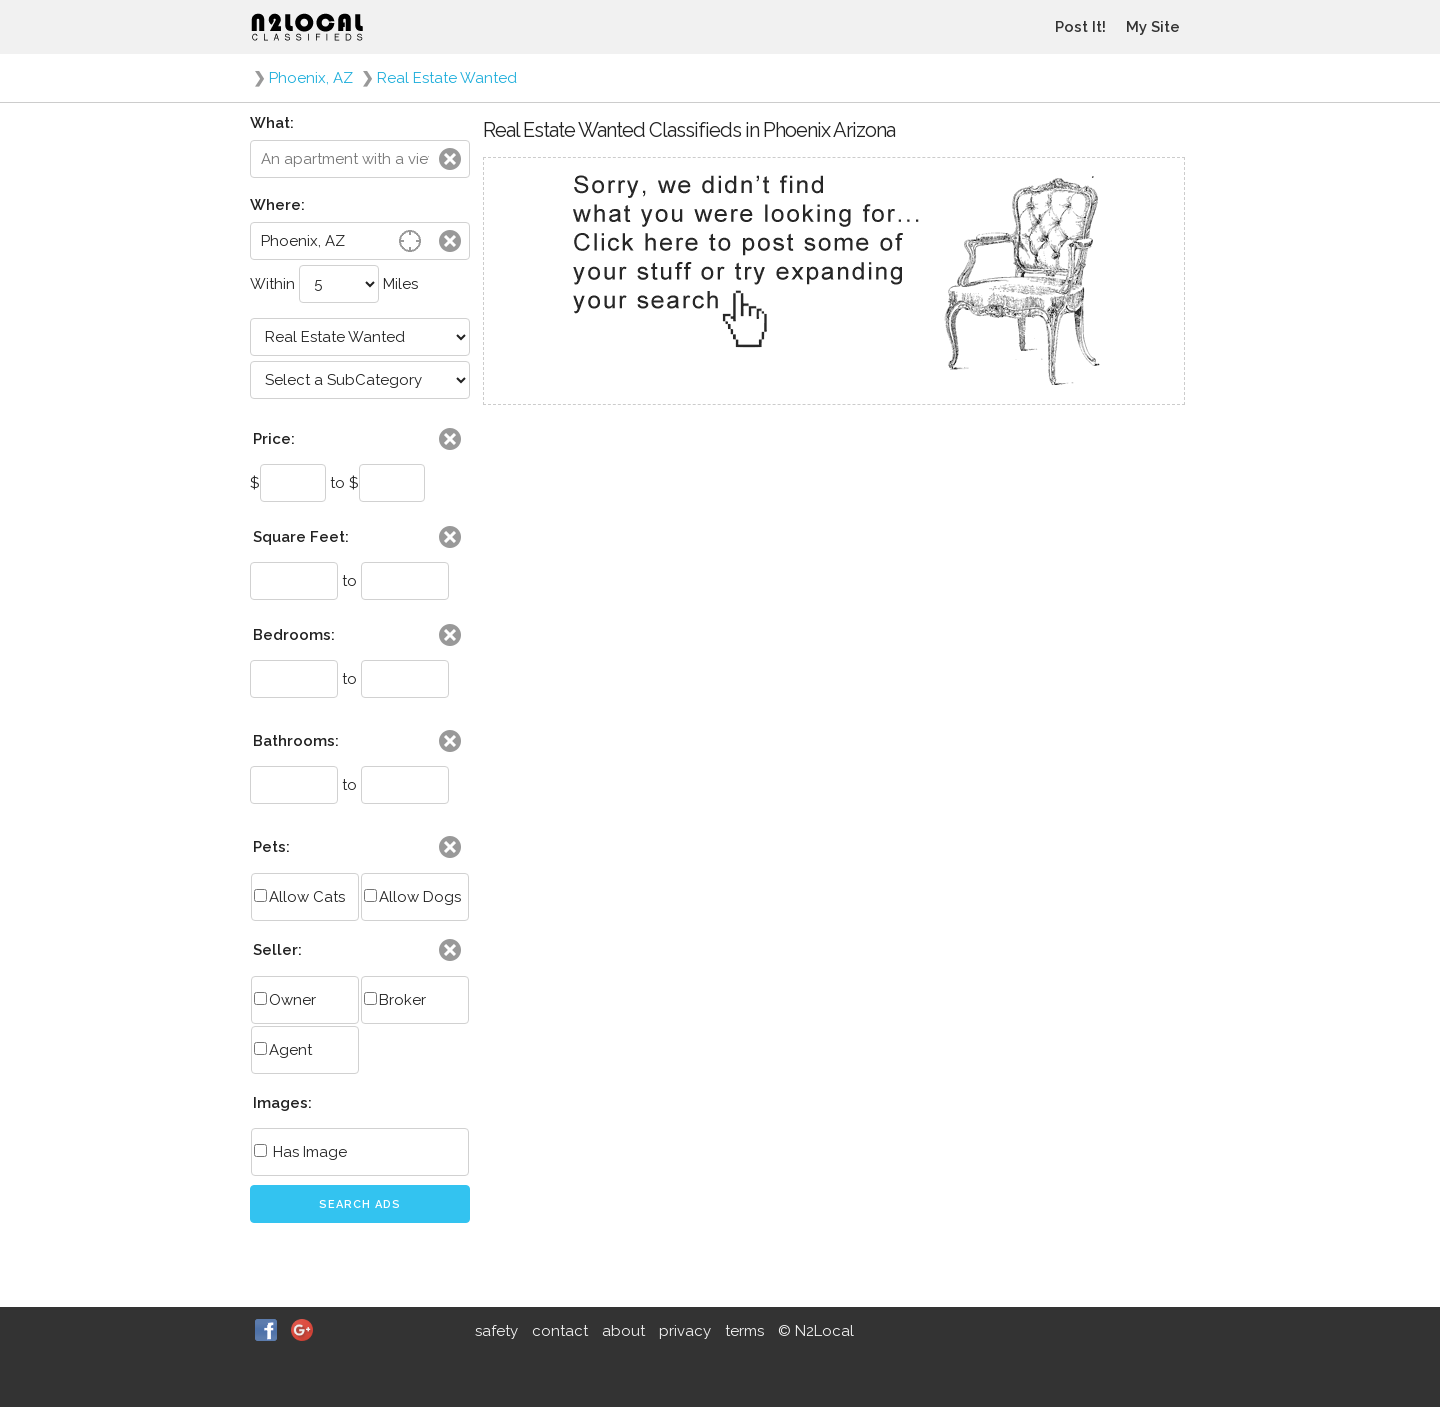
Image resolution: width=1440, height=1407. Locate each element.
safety (496, 1331)
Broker (395, 1000)
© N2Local (816, 1331)
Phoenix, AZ (311, 78)
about (623, 1331)
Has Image (300, 1152)
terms (744, 1331)
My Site (1153, 27)
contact (560, 1331)
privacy (685, 1331)
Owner (285, 1000)
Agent (283, 1050)
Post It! (1080, 27)
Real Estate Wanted (447, 78)
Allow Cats (299, 897)
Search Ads (360, 1204)
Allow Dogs (412, 897)
